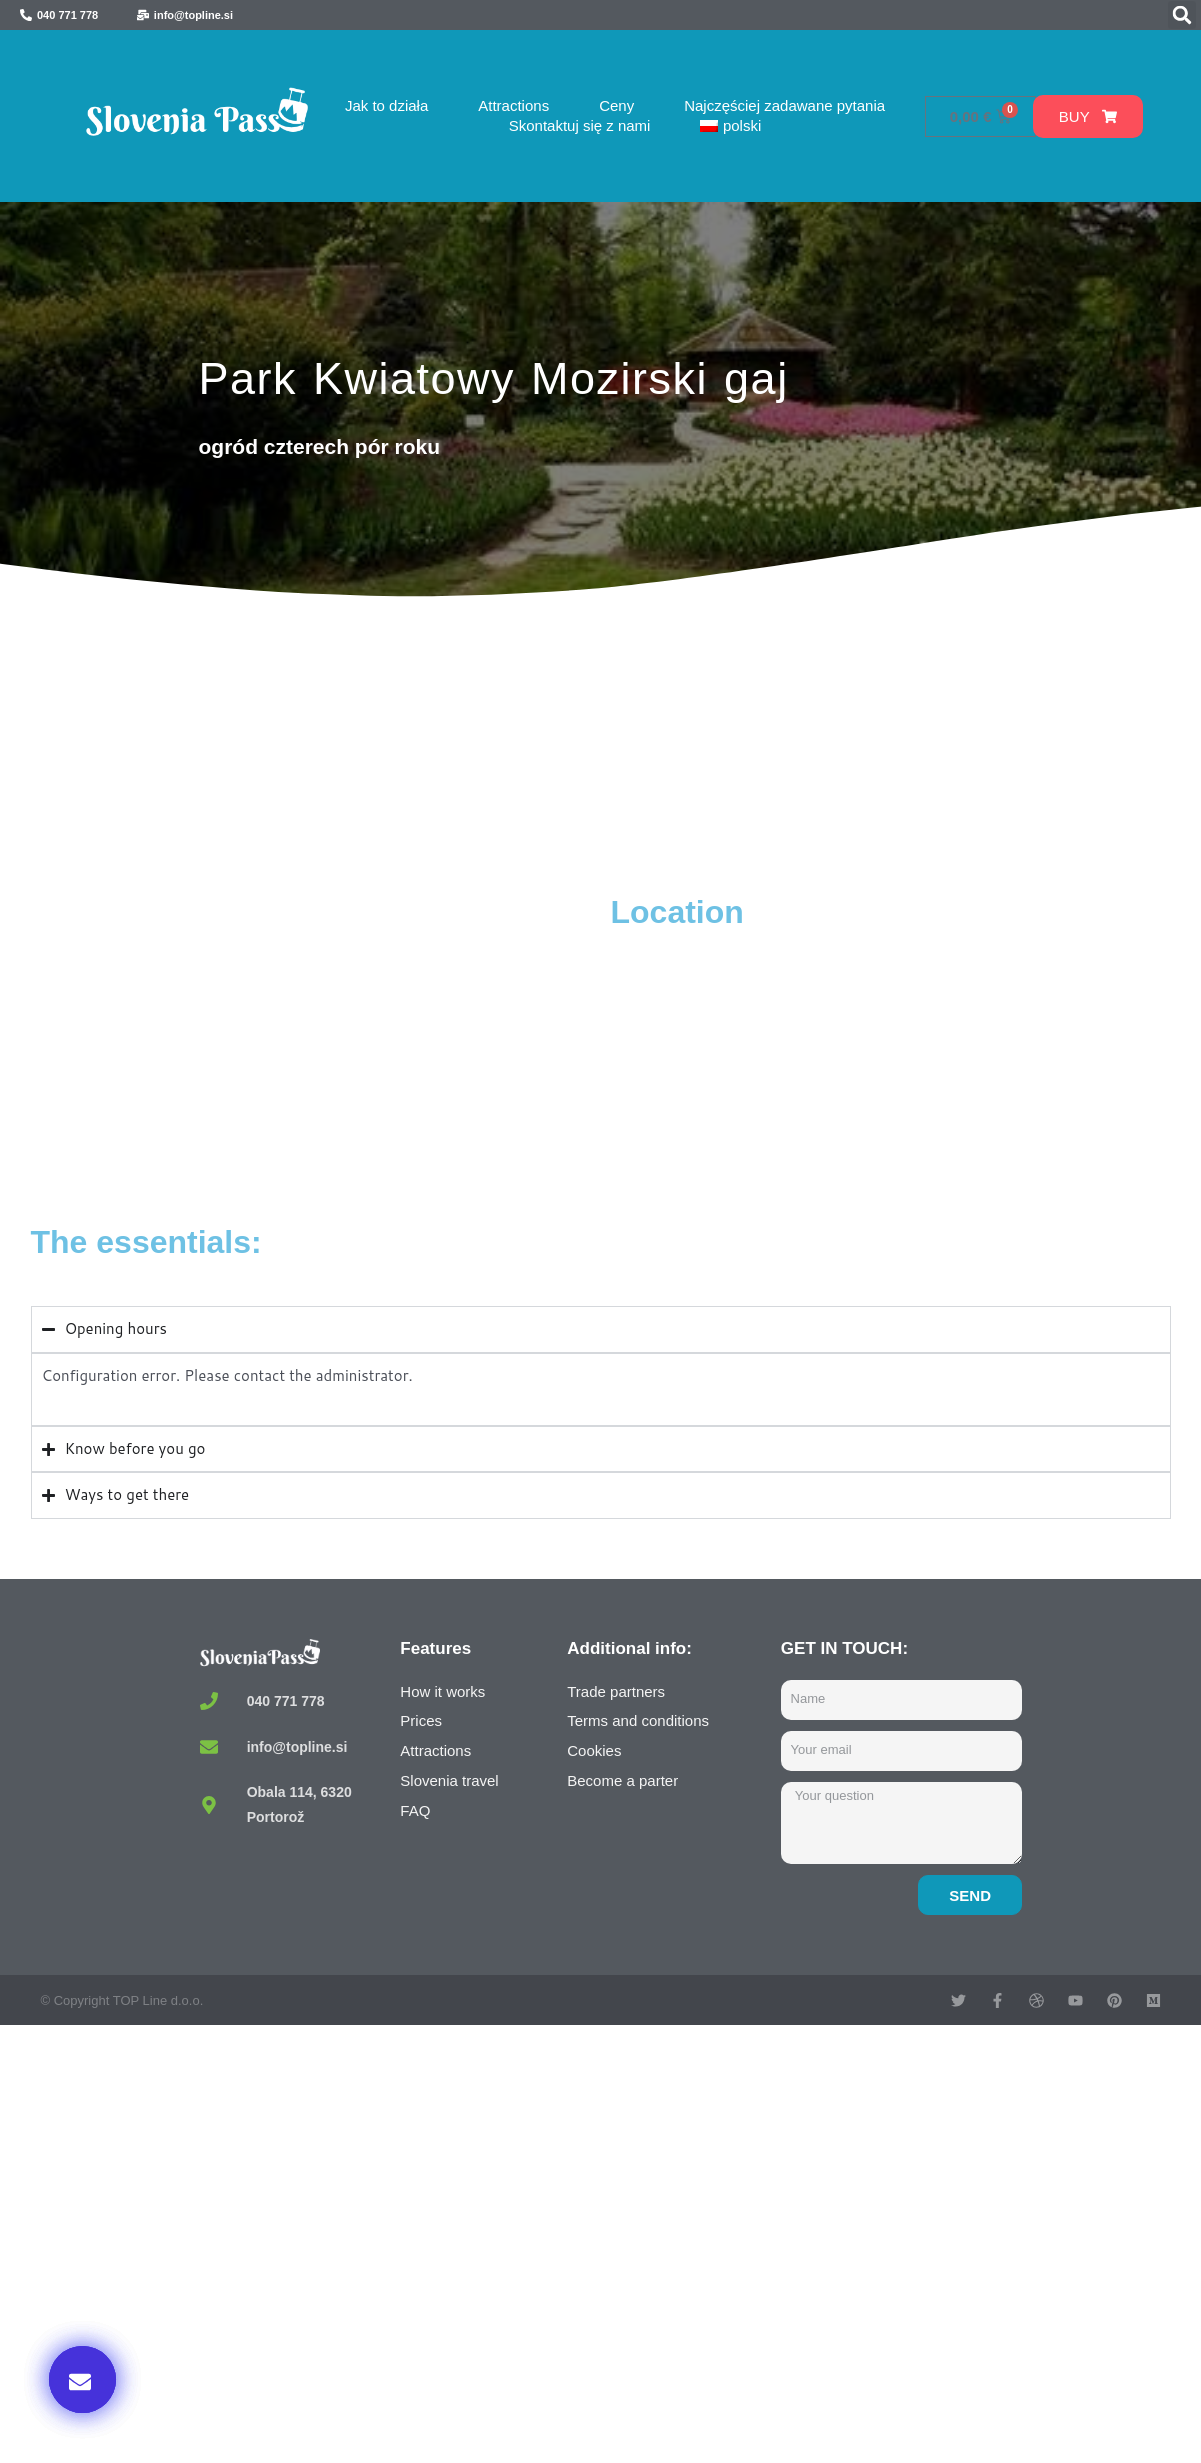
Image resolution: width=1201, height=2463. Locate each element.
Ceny (616, 105)
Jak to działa (386, 105)
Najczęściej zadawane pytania (784, 105)
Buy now (941, 2258)
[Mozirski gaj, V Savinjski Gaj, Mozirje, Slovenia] (316, 1042)
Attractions (513, 105)
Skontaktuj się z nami (580, 125)
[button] (1182, 15)
